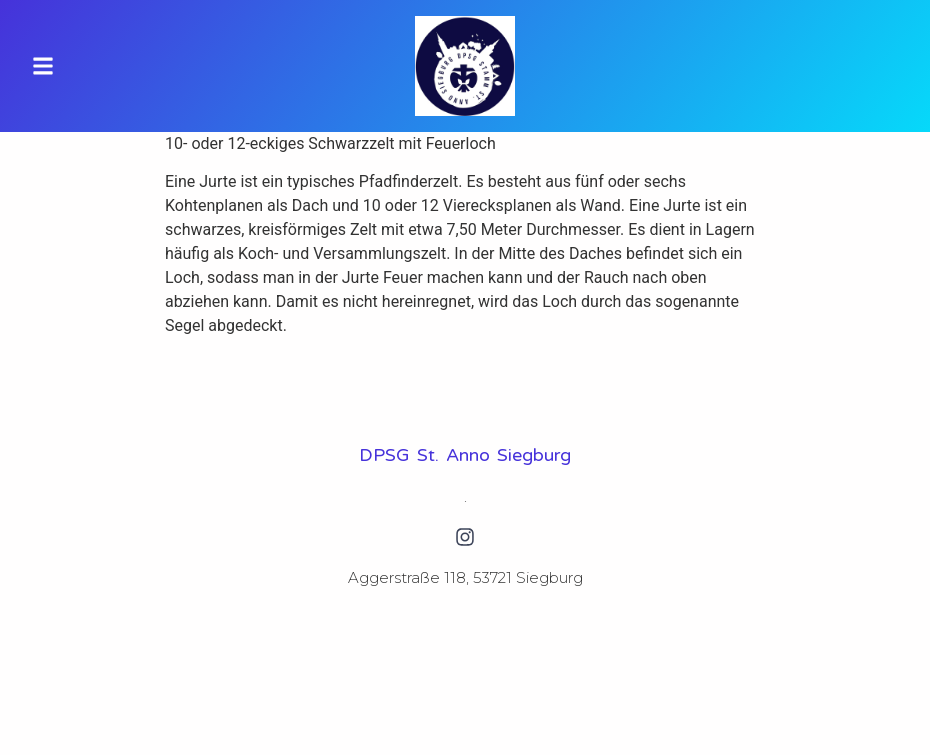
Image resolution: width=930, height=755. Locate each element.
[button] (43, 66)
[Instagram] (465, 537)
